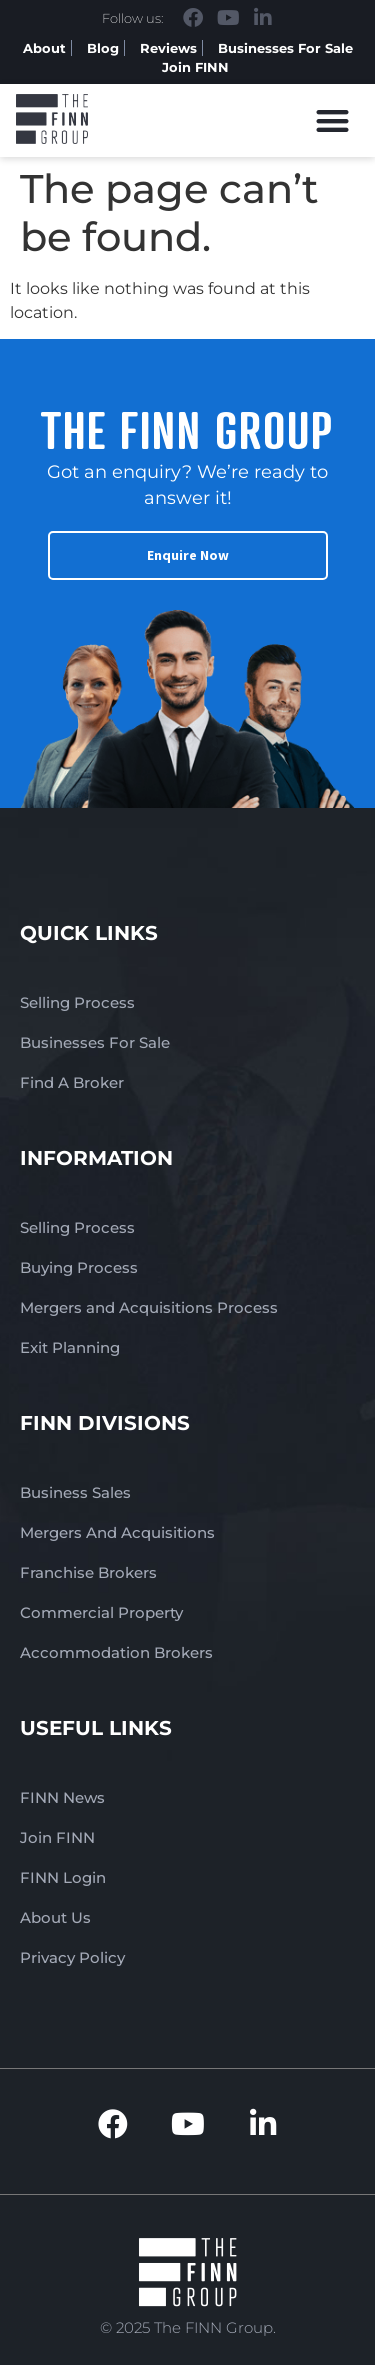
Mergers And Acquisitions (117, 1532)
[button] (333, 120)
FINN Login (63, 1877)
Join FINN (195, 67)
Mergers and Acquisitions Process (149, 1307)
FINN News (62, 1797)
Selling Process (77, 1002)
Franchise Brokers (88, 1572)
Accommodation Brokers (116, 1652)
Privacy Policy (72, 1957)
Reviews (168, 48)
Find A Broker (72, 1082)
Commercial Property (101, 1612)
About (44, 48)
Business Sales (75, 1492)
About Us (55, 1917)
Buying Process (79, 1267)
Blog (103, 48)
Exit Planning (70, 1347)
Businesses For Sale (285, 48)
